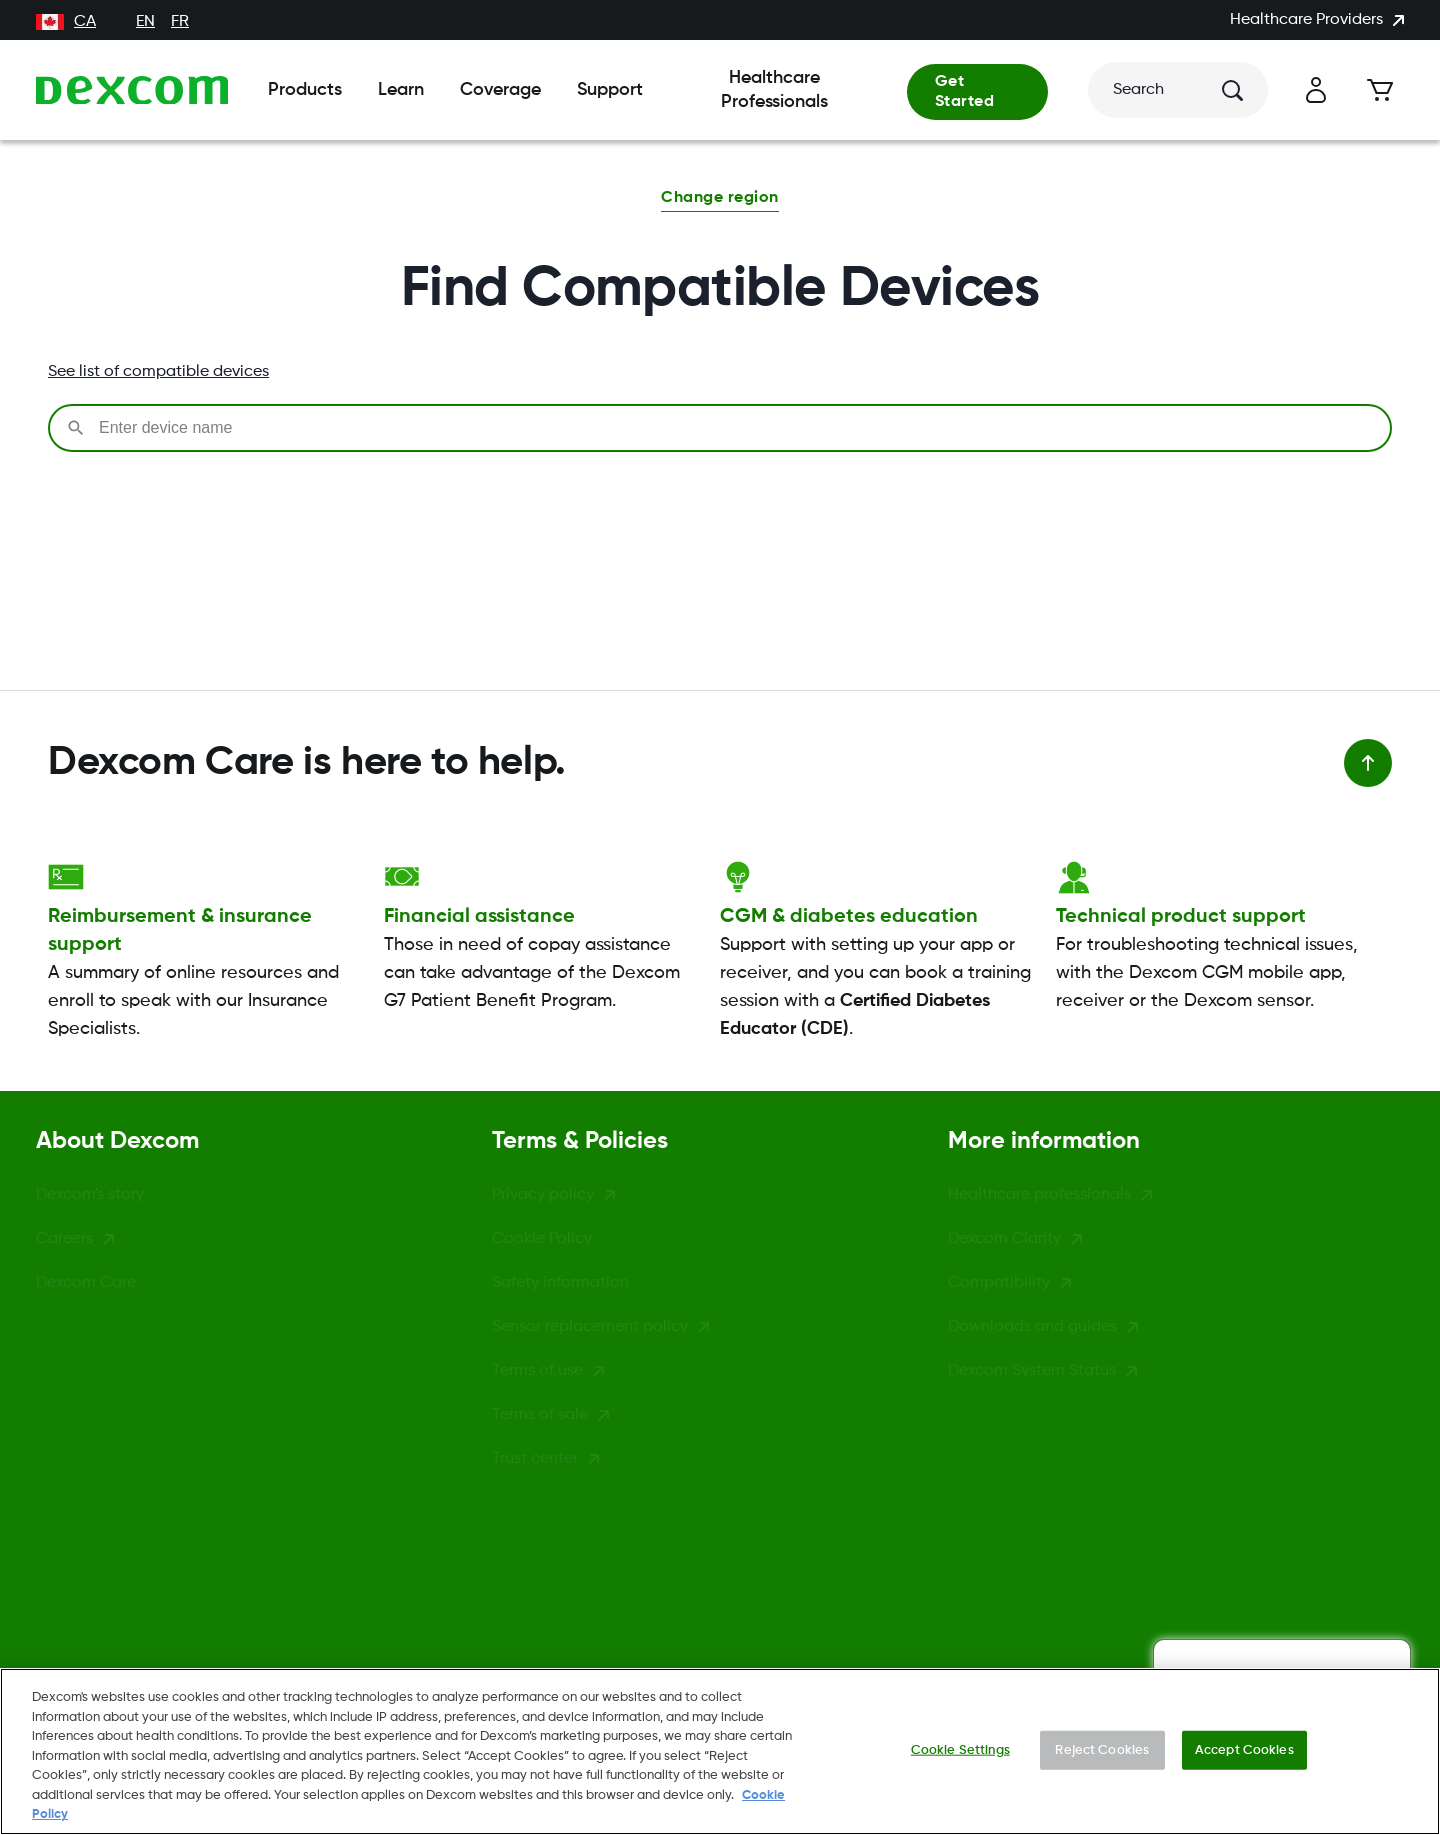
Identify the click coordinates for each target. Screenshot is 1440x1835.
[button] (719, 200)
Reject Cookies (1102, 1749)
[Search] (1178, 90)
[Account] (1316, 90)
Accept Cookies (1244, 1749)
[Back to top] (1368, 763)
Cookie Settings (960, 1749)
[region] (720, 1751)
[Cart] (1380, 90)
